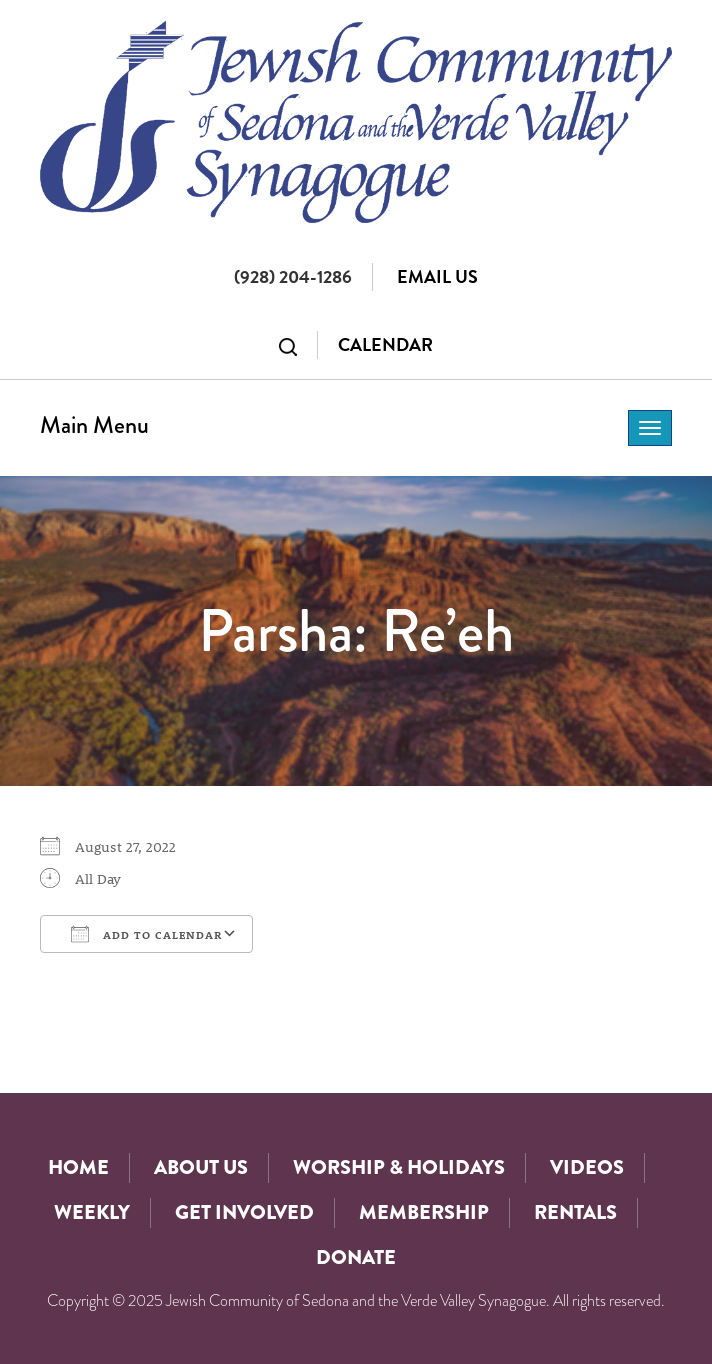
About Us (201, 1167)
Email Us (437, 276)
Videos (587, 1167)
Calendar (385, 344)
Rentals (575, 1212)
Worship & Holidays (399, 1167)
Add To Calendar (146, 934)
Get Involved (244, 1212)
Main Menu (94, 424)
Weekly (92, 1212)
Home (78, 1167)
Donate (356, 1257)
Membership (424, 1212)
